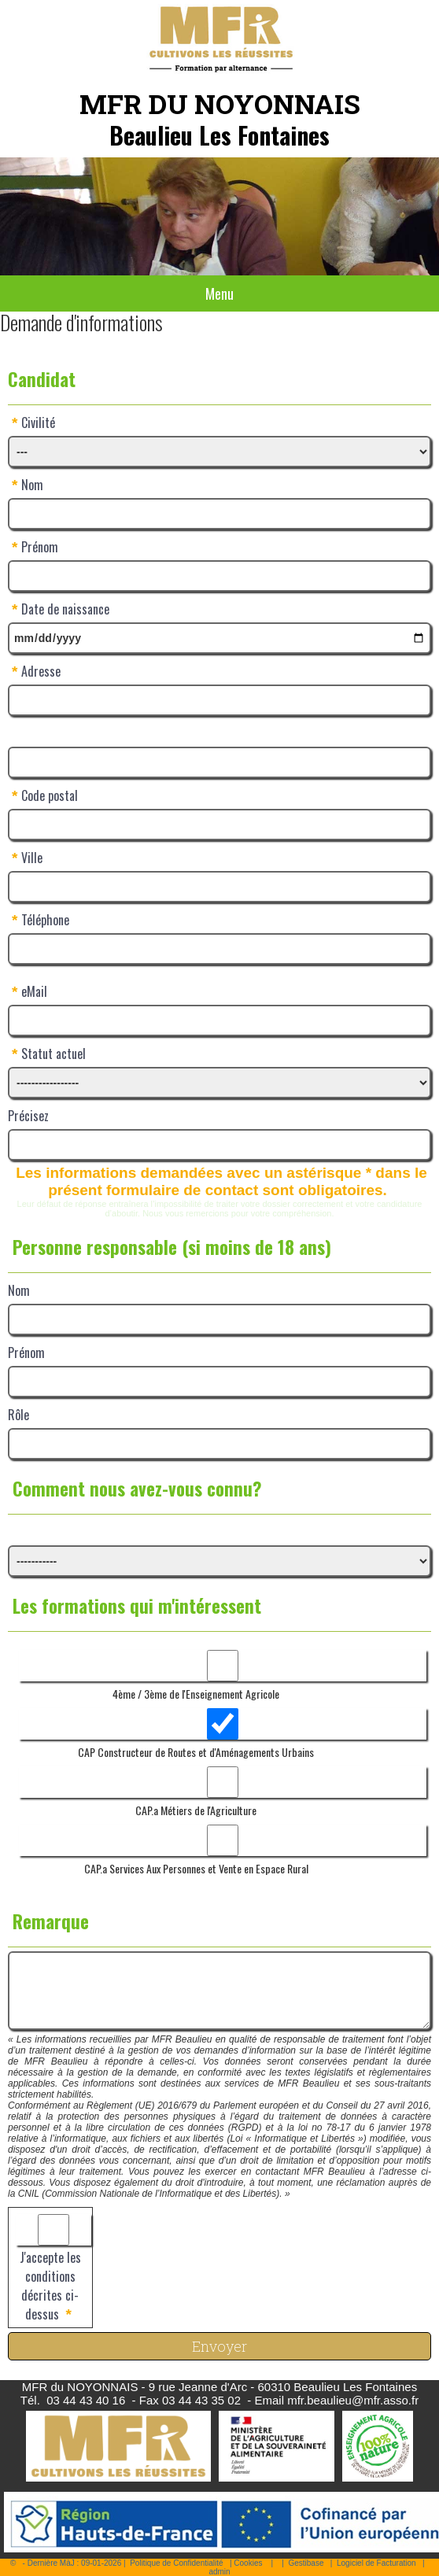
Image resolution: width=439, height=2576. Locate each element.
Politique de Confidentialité (176, 2563)
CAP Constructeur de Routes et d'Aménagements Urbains (196, 1752)
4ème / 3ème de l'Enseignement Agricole (196, 1693)
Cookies (248, 2563)
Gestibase (305, 2563)
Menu (219, 293)
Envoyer (219, 2346)
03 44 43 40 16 (85, 2400)
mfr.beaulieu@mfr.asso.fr (353, 2400)
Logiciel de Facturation (376, 2563)
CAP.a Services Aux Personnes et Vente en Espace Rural (196, 1868)
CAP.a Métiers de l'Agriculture (195, 1810)
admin (219, 2571)
